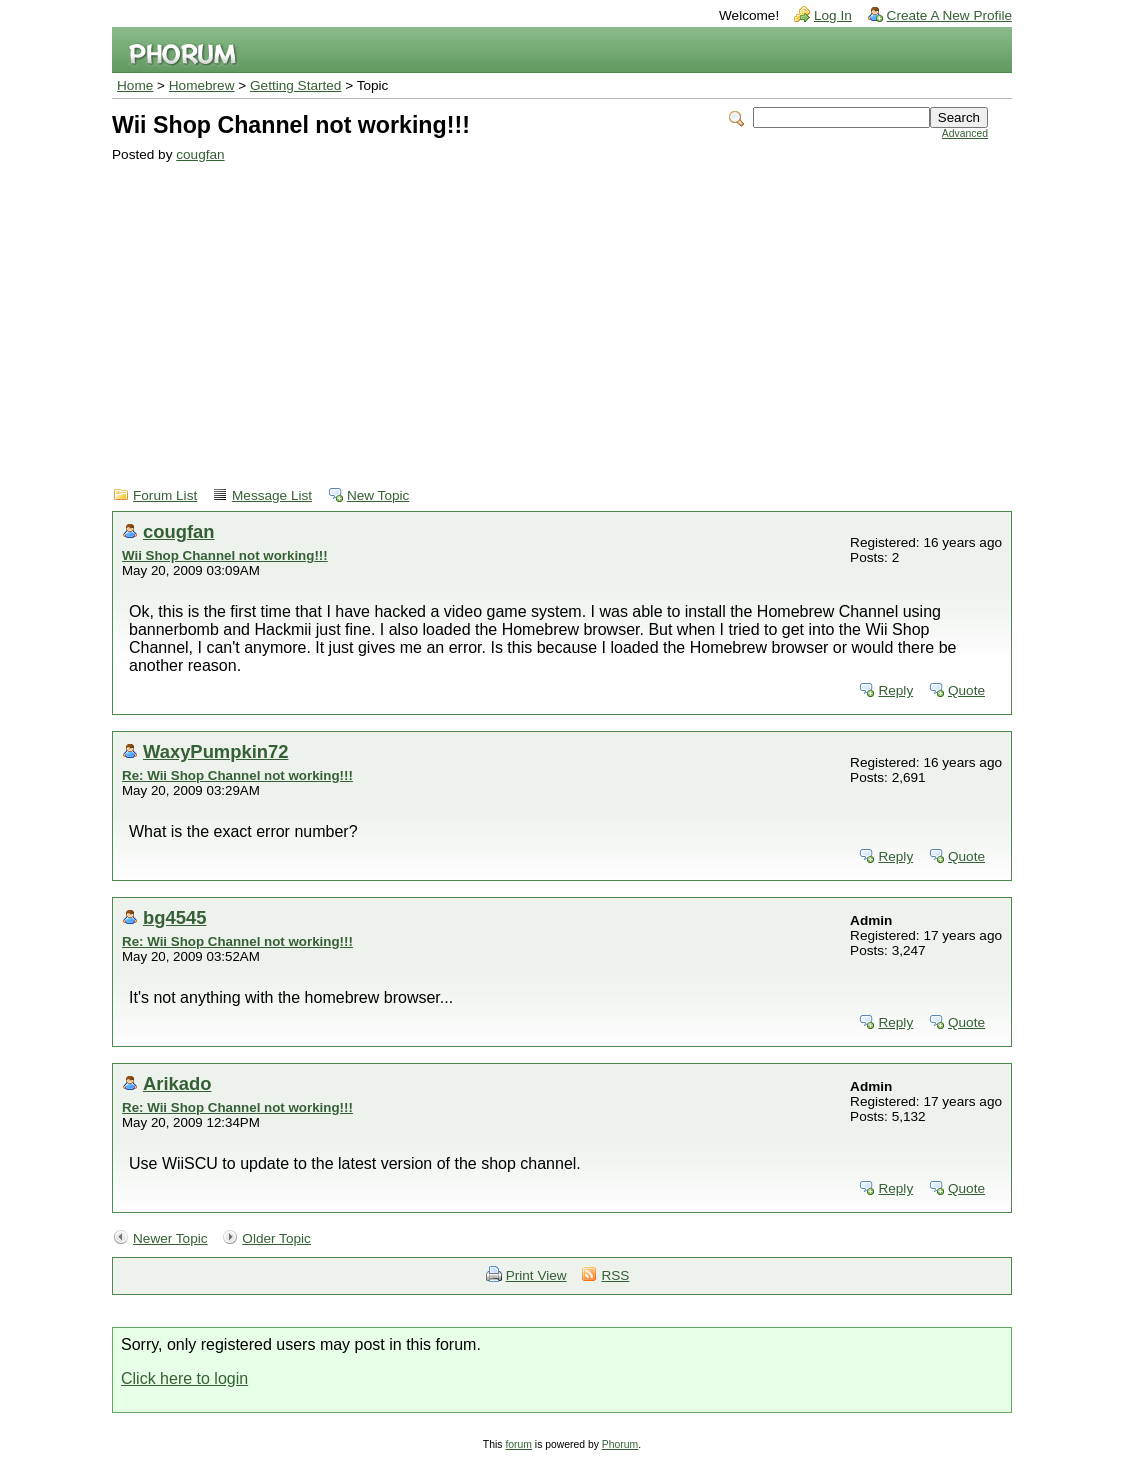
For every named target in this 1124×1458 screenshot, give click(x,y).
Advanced (965, 133)
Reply (895, 690)
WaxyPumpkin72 (215, 751)
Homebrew (202, 85)
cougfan (200, 154)
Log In (833, 15)
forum (518, 1444)
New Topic (378, 495)
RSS (615, 1275)
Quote (966, 690)
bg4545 (174, 917)
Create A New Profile (949, 15)
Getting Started (295, 85)
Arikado (177, 1083)
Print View (536, 1275)
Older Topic (276, 1238)
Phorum (620, 1444)
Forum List (165, 495)
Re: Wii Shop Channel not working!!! (237, 775)
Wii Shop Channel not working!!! (225, 555)
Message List (272, 495)
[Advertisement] (550, 312)
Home (135, 85)
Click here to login (184, 1378)
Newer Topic (170, 1238)
